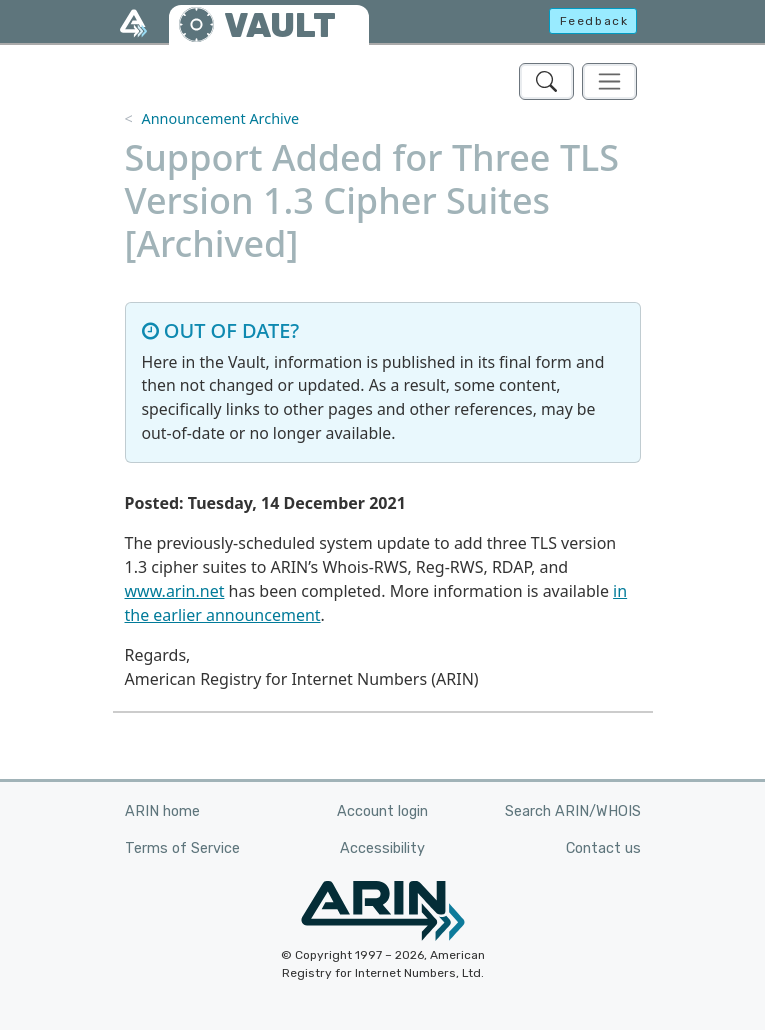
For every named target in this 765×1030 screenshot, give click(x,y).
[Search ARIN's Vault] (546, 81)
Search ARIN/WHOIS (573, 811)
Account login (382, 811)
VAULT (280, 25)
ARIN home (162, 811)
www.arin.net (175, 591)
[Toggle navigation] (609, 81)
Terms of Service (182, 848)
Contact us (603, 848)
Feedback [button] (594, 21)
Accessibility (382, 848)
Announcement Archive (220, 118)
